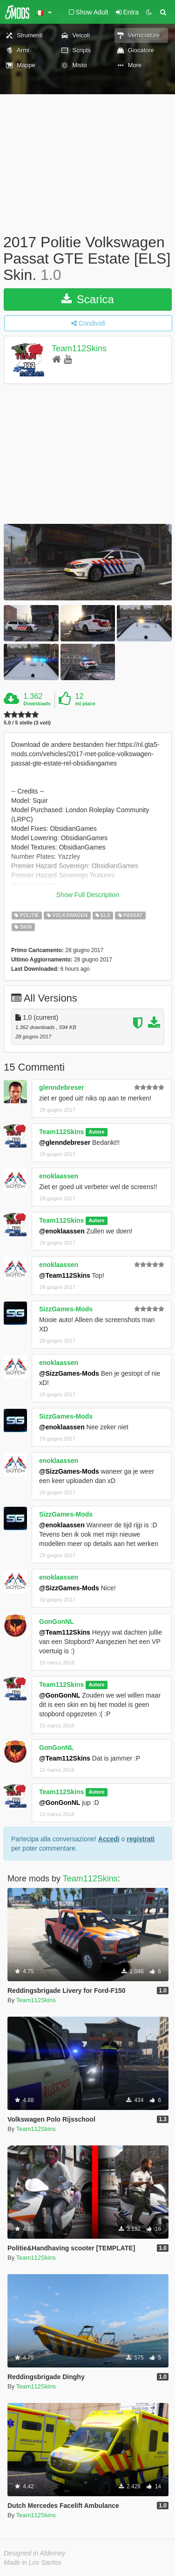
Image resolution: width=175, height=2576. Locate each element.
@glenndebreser (64, 1142)
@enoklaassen (62, 1231)
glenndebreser (61, 1087)
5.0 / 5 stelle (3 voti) (27, 722)
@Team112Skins (64, 1275)
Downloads (37, 703)
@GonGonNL (59, 1695)
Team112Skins (79, 348)
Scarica (87, 299)
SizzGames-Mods (66, 1309)
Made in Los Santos (32, 2562)
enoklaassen (58, 1176)
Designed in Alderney (35, 2553)
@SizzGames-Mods (69, 1373)
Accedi (109, 1839)
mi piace (85, 703)
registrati (141, 1839)
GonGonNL (56, 1621)
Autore (96, 1132)
